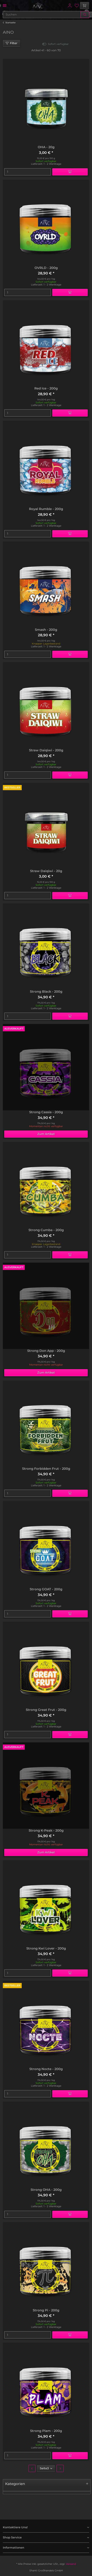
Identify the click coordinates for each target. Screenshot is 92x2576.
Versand (71, 2563)
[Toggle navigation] (4, 5)
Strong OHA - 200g (46, 2190)
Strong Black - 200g (46, 992)
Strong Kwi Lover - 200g (46, 1948)
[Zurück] (32, 2468)
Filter (11, 43)
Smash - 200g (46, 630)
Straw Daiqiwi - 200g (46, 750)
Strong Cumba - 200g (46, 1230)
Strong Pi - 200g (46, 2310)
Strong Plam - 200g (46, 2431)
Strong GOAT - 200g (46, 1589)
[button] (69, 5)
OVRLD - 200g (46, 268)
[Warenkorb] (84, 5)
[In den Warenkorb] (70, 171)
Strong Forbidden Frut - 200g (46, 1469)
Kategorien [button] (15, 2484)
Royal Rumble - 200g (46, 509)
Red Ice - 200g (46, 388)
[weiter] (60, 2468)
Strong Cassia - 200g (46, 1112)
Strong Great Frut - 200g (46, 1710)
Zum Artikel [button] (46, 1134)
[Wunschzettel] (76, 5)
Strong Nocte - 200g (46, 2069)
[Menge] (27, 171)
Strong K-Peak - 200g (46, 1830)
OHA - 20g (46, 147)
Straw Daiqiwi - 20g (46, 871)
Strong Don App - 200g (46, 1351)
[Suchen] (42, 14)
